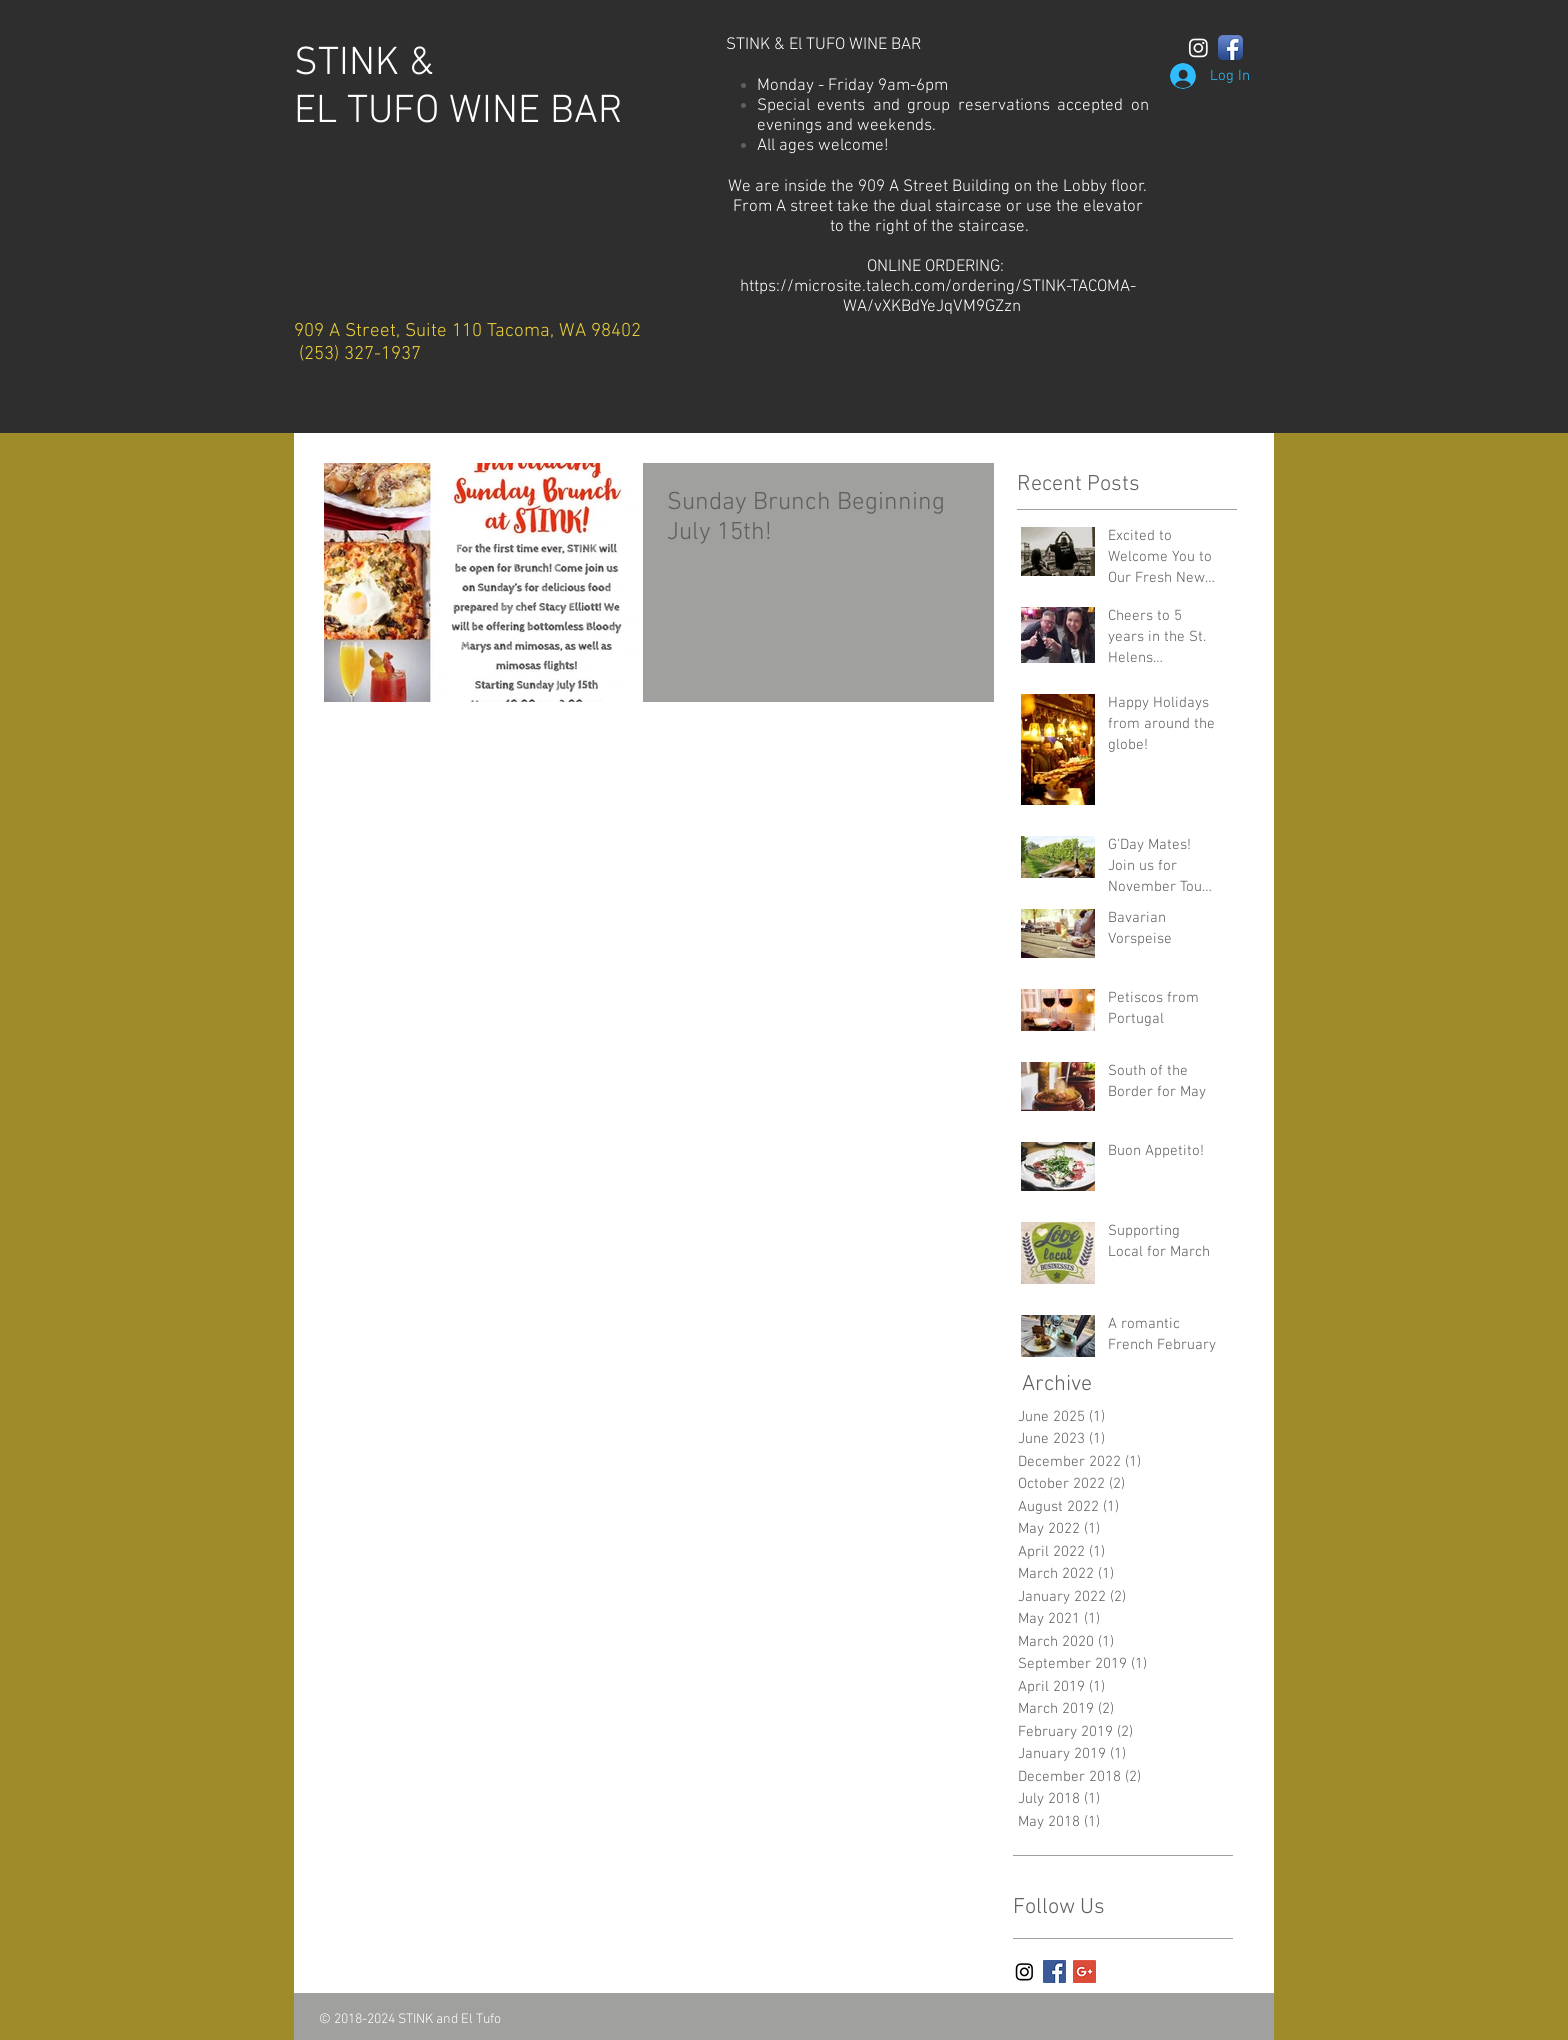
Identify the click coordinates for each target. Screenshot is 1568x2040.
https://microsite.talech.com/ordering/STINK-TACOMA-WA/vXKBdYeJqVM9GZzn (938, 297)
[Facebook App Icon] (1230, 47)
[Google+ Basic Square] (1084, 1971)
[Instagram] (1198, 47)
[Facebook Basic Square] (1054, 1971)
